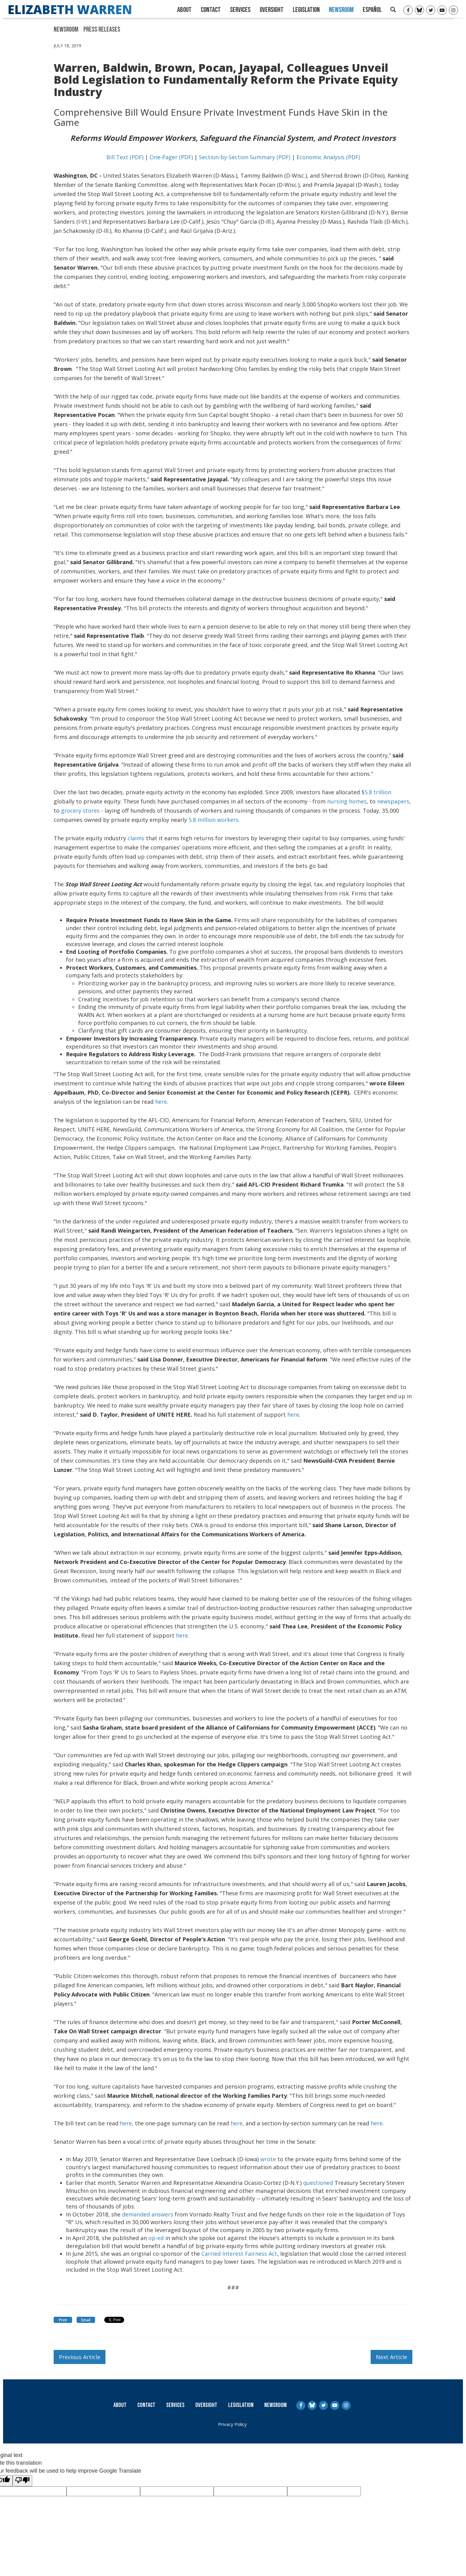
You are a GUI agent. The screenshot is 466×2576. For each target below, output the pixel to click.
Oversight (272, 10)
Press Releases (101, 29)
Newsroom (341, 10)
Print (63, 2320)
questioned (318, 2182)
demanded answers (147, 2214)
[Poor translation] (22, 2481)
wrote (268, 2159)
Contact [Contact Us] (211, 10)
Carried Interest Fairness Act (239, 2253)
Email (85, 2320)
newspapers (393, 801)
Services (240, 10)
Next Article (391, 2357)
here (161, 1101)
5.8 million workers (214, 819)
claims (136, 838)
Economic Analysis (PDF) (328, 157)
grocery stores (80, 810)
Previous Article (79, 2357)
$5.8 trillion (376, 792)
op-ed (156, 2238)
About (184, 10)
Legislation (306, 10)
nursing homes (347, 801)
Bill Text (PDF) (124, 157)
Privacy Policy (232, 2424)
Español (372, 10)
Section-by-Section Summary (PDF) (244, 157)
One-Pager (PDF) (171, 157)
